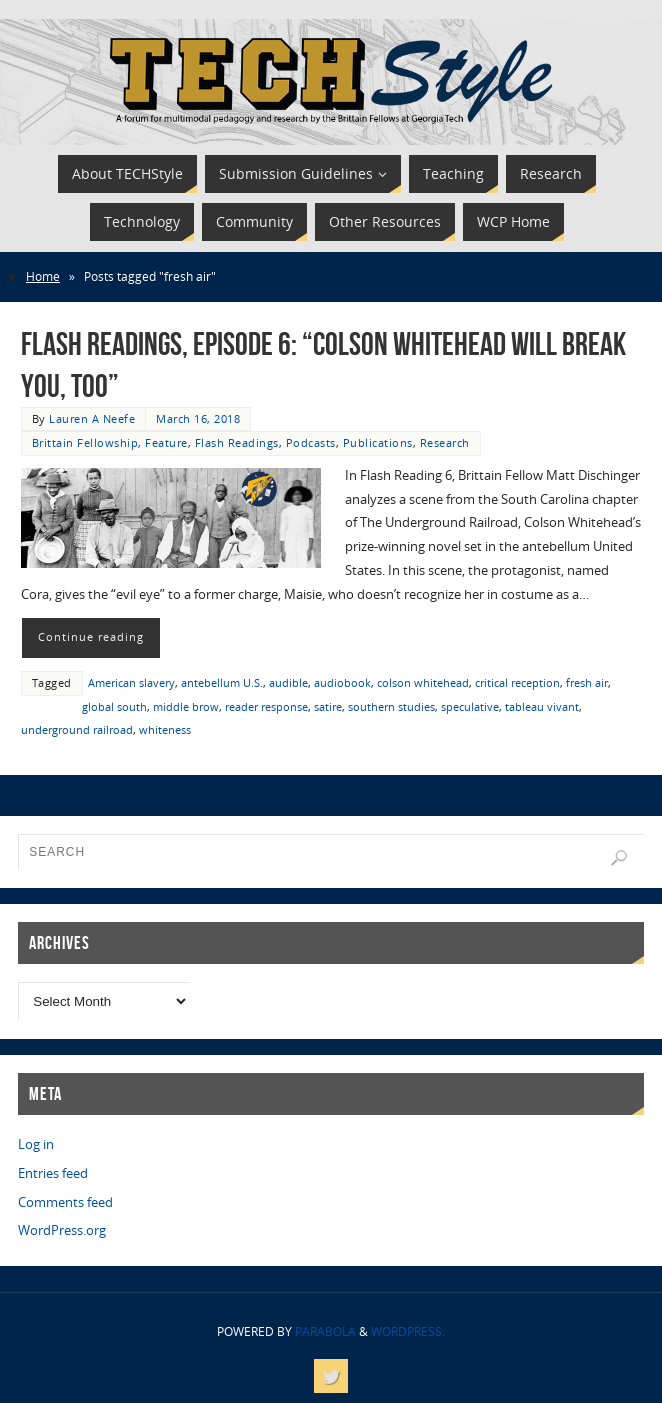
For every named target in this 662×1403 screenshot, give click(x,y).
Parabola (325, 1331)
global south (114, 706)
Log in (36, 1144)
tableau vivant (542, 706)
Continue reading (91, 637)
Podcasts (311, 442)
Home (43, 276)
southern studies (391, 706)
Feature (166, 442)
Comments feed (65, 1202)
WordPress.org (62, 1230)
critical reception (517, 682)
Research (445, 442)
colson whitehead (423, 682)
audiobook (342, 682)
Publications (378, 442)
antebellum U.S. (222, 682)
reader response (266, 706)
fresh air (587, 682)
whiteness (165, 729)
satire (328, 706)
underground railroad (77, 729)
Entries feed (53, 1173)
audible (288, 682)
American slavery (131, 682)
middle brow (186, 706)
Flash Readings (237, 442)
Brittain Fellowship (85, 442)
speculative (470, 706)
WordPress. (408, 1331)
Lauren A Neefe (92, 418)
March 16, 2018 (198, 418)
